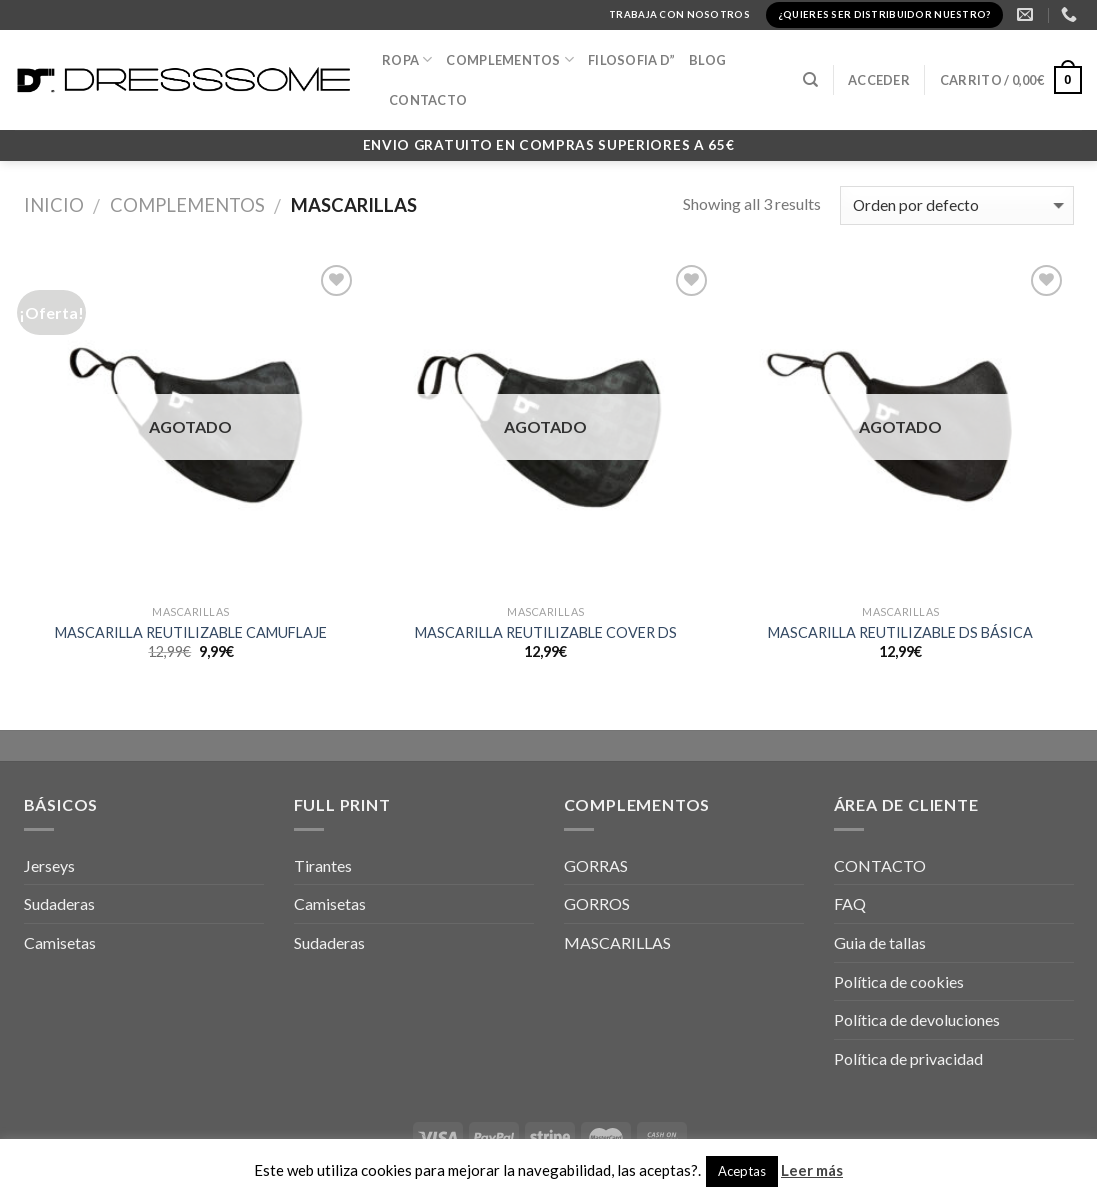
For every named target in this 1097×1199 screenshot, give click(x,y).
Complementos (187, 205)
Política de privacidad (908, 1058)
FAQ (850, 903)
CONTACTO (428, 100)
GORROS (597, 903)
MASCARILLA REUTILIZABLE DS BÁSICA (900, 632)
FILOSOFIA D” (631, 60)
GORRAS (596, 865)
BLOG (707, 60)
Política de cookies (899, 981)
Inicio (54, 205)
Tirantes (323, 865)
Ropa (407, 59)
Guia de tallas (880, 942)
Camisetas (60, 942)
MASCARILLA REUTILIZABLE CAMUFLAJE (191, 632)
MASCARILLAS (617, 942)
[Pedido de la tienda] (956, 205)
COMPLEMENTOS (510, 59)
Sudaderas (59, 903)
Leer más (812, 1170)
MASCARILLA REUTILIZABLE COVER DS (546, 632)
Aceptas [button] (742, 1171)
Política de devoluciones (917, 1019)
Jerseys (49, 865)
